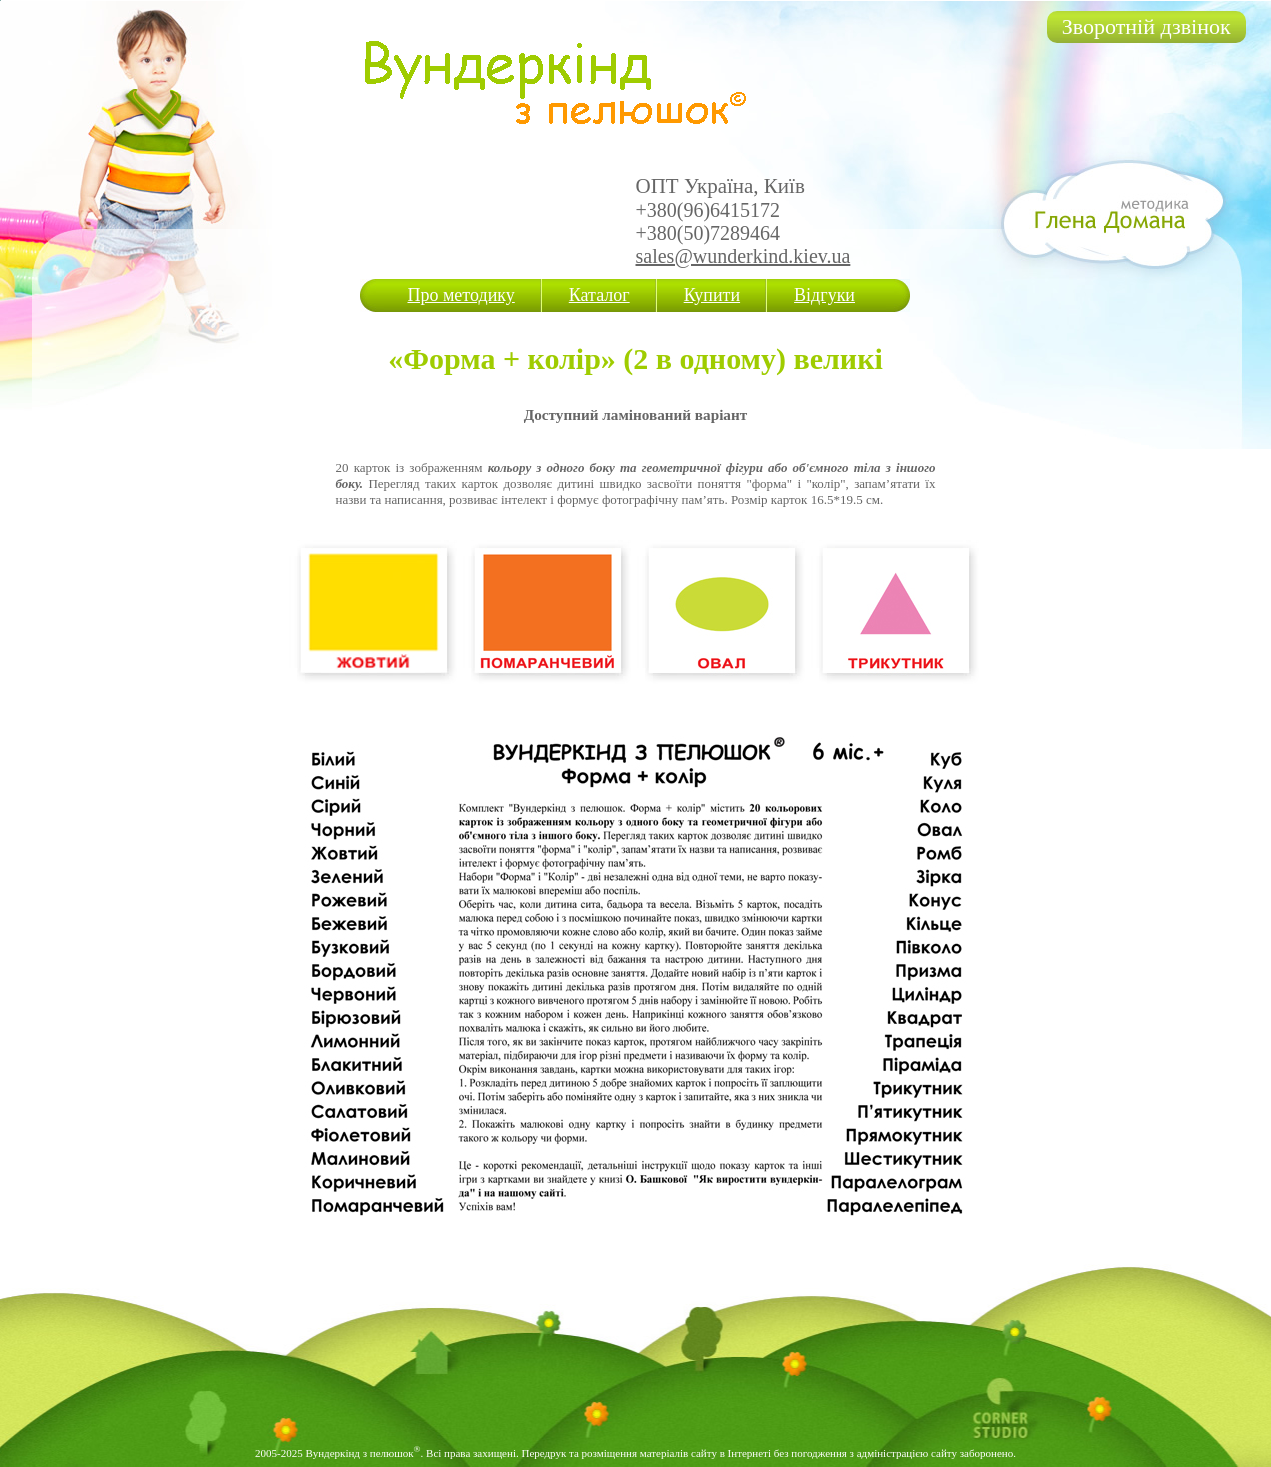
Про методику (460, 295)
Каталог (599, 295)
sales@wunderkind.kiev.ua (743, 256)
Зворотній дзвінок (1146, 26)
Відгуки (824, 295)
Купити (712, 295)
